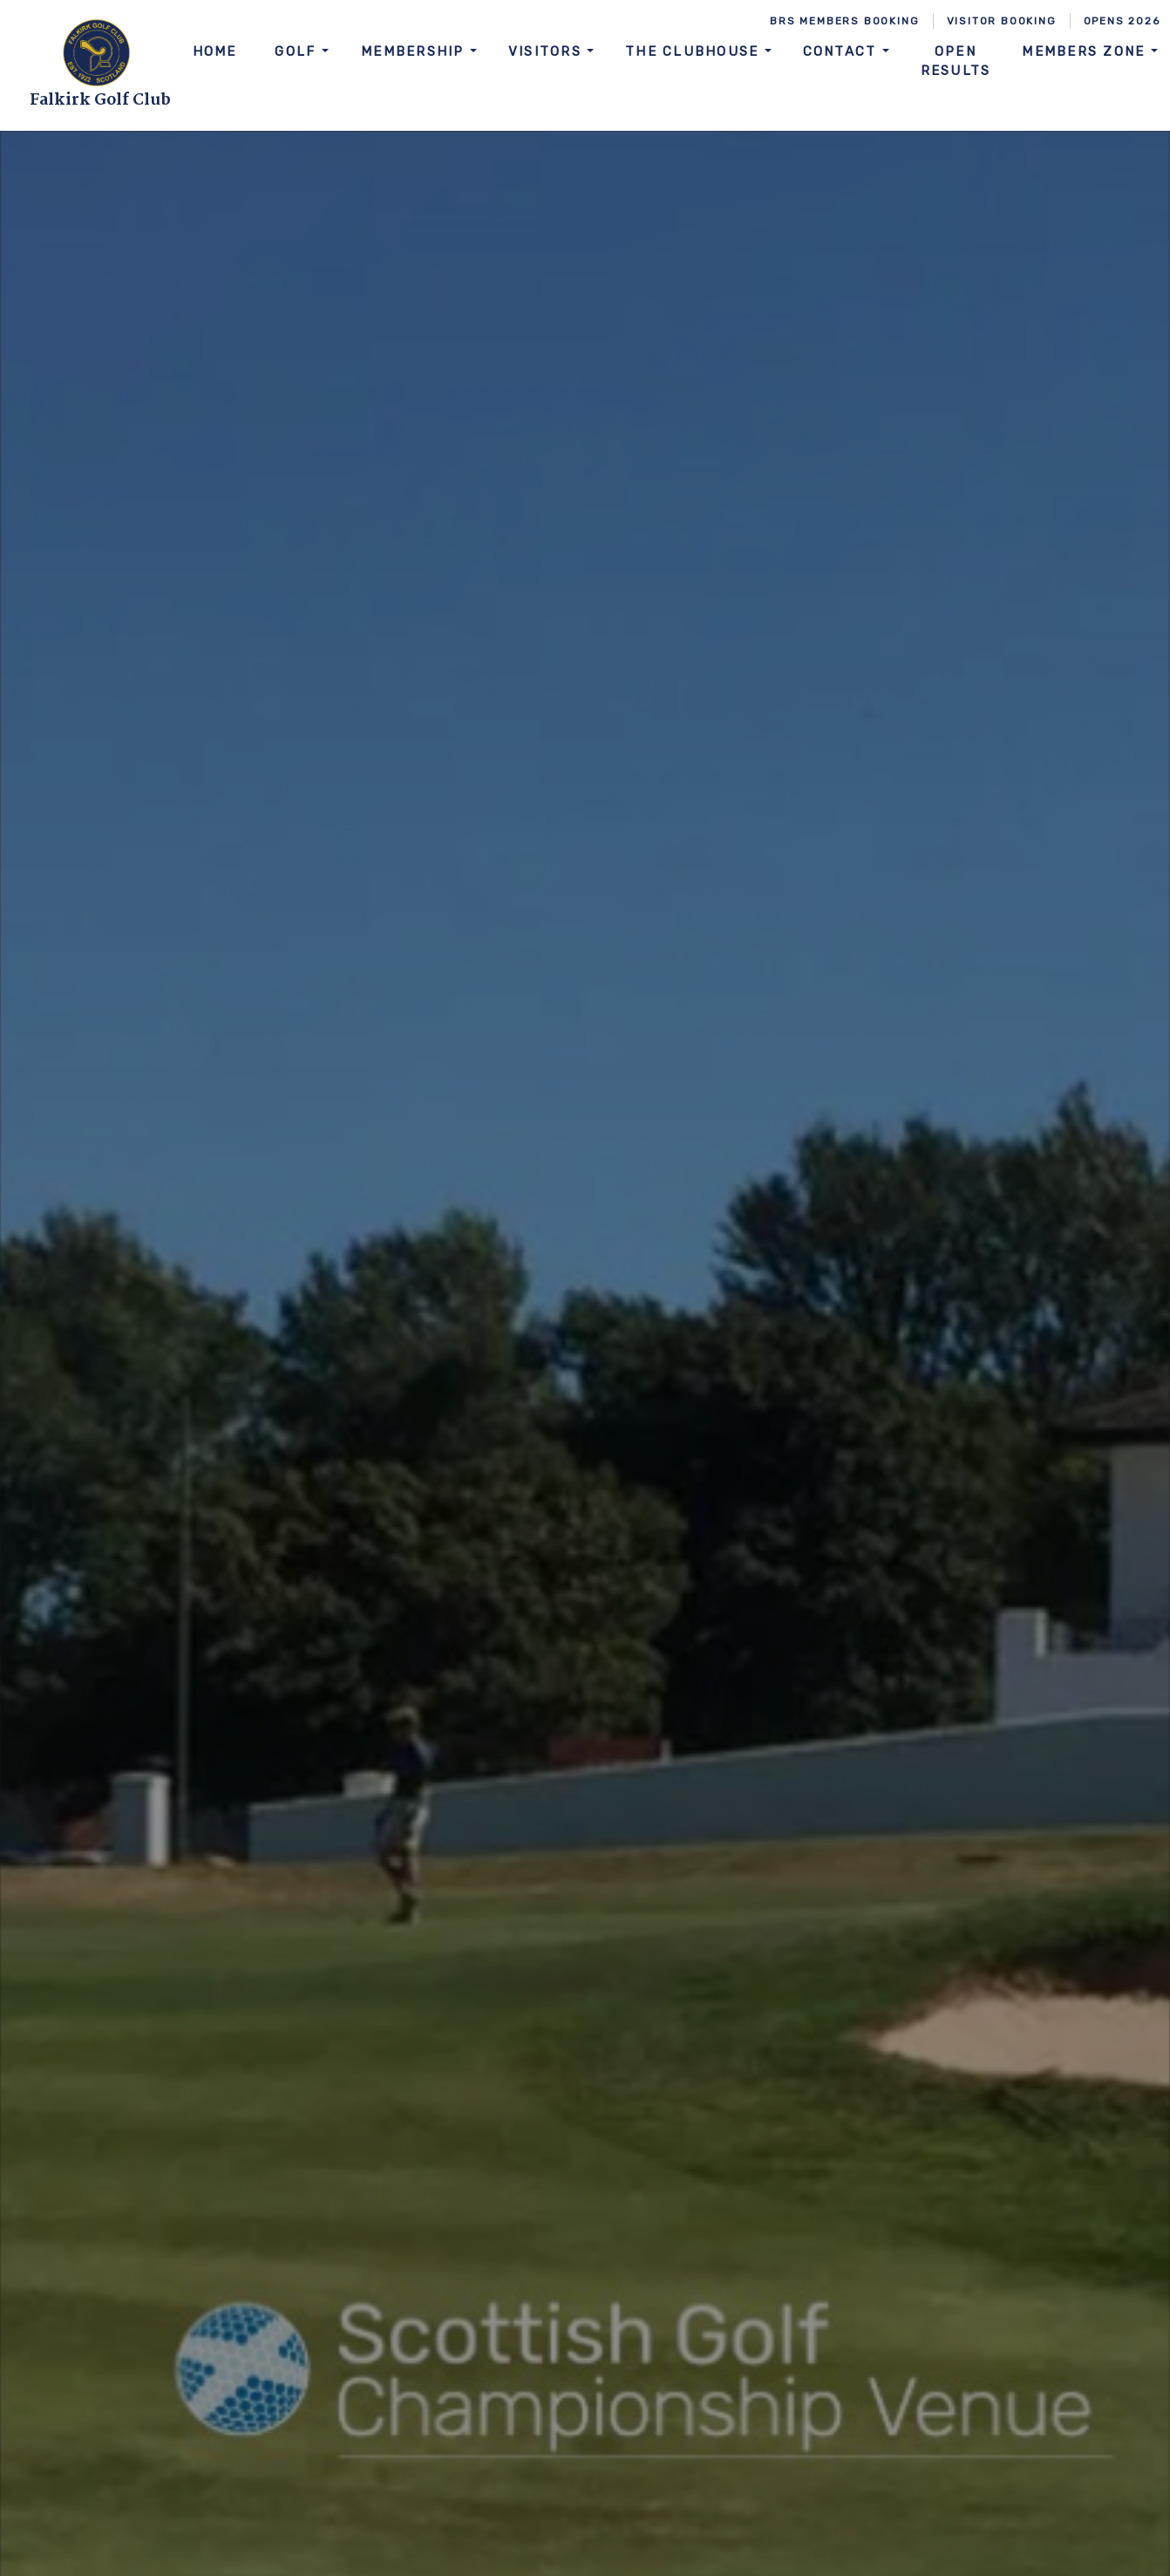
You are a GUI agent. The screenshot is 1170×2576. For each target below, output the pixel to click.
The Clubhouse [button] (695, 51)
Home (215, 51)
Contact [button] (842, 51)
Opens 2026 (1122, 21)
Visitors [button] (547, 51)
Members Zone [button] (1086, 51)
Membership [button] (415, 51)
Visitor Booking (1002, 21)
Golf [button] (298, 51)
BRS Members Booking (844, 21)
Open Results (956, 61)
